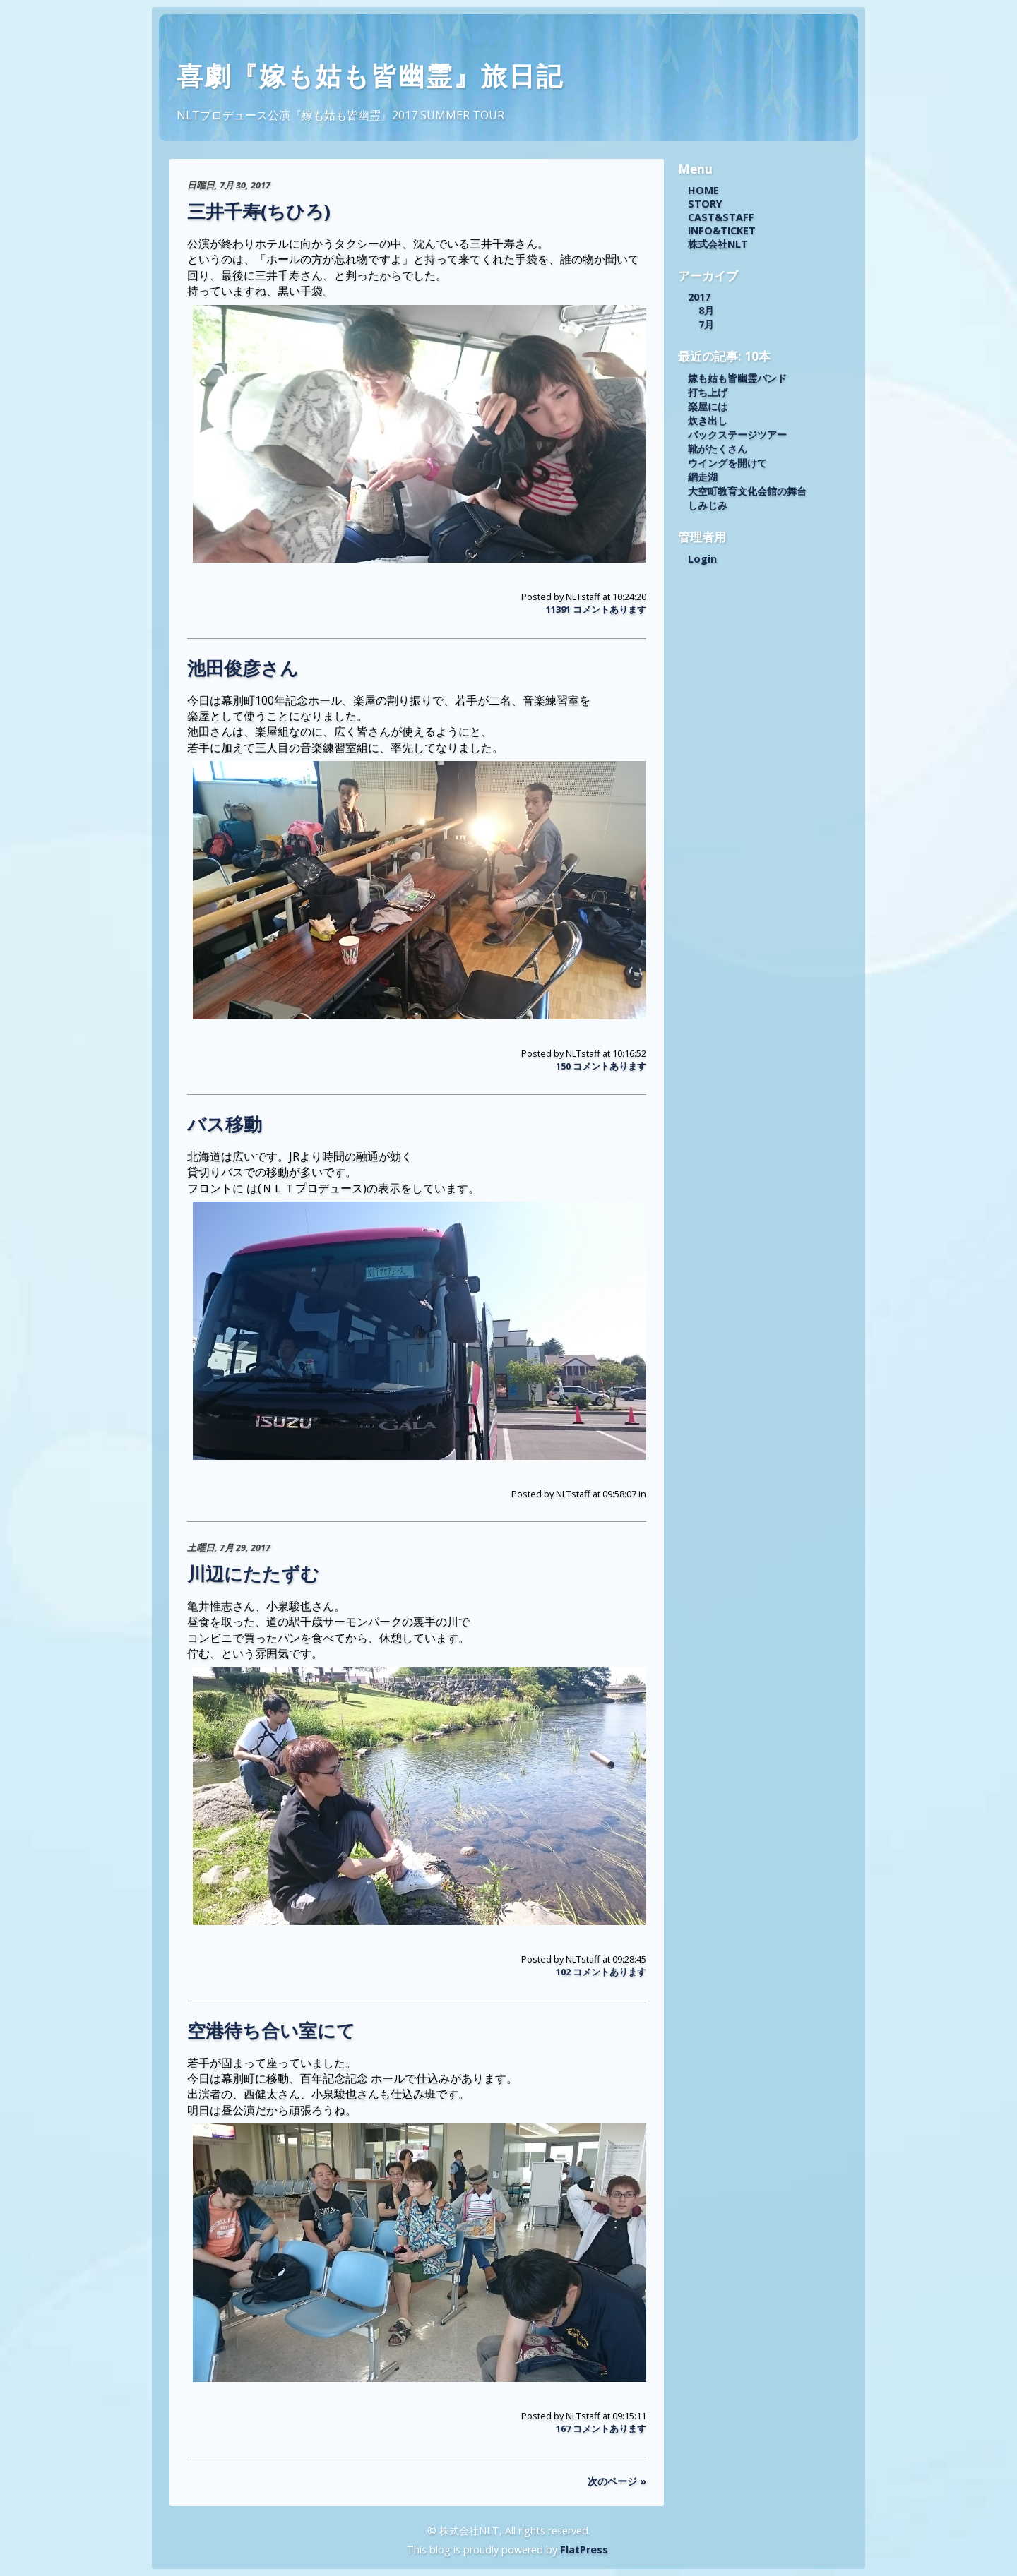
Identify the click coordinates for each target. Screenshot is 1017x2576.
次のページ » (617, 2481)
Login (702, 558)
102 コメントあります (601, 1971)
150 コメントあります (601, 1066)
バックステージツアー (737, 434)
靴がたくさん (717, 448)
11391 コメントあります (596, 609)
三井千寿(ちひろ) (259, 211)
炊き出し (707, 420)
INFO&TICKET (722, 230)
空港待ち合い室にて (271, 2030)
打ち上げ (707, 392)
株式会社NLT (718, 244)
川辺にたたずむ (253, 1574)
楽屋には (707, 406)
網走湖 (703, 477)
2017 (699, 297)
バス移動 (224, 1124)
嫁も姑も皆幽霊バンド (737, 378)
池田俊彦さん (243, 668)
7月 (706, 324)
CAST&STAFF (721, 217)
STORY (705, 203)
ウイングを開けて (727, 462)
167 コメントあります (601, 2428)
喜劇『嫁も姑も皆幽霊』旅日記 (370, 75)
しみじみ (707, 505)
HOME (703, 190)
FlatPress (584, 2549)
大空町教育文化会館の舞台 (747, 491)
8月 (706, 310)
